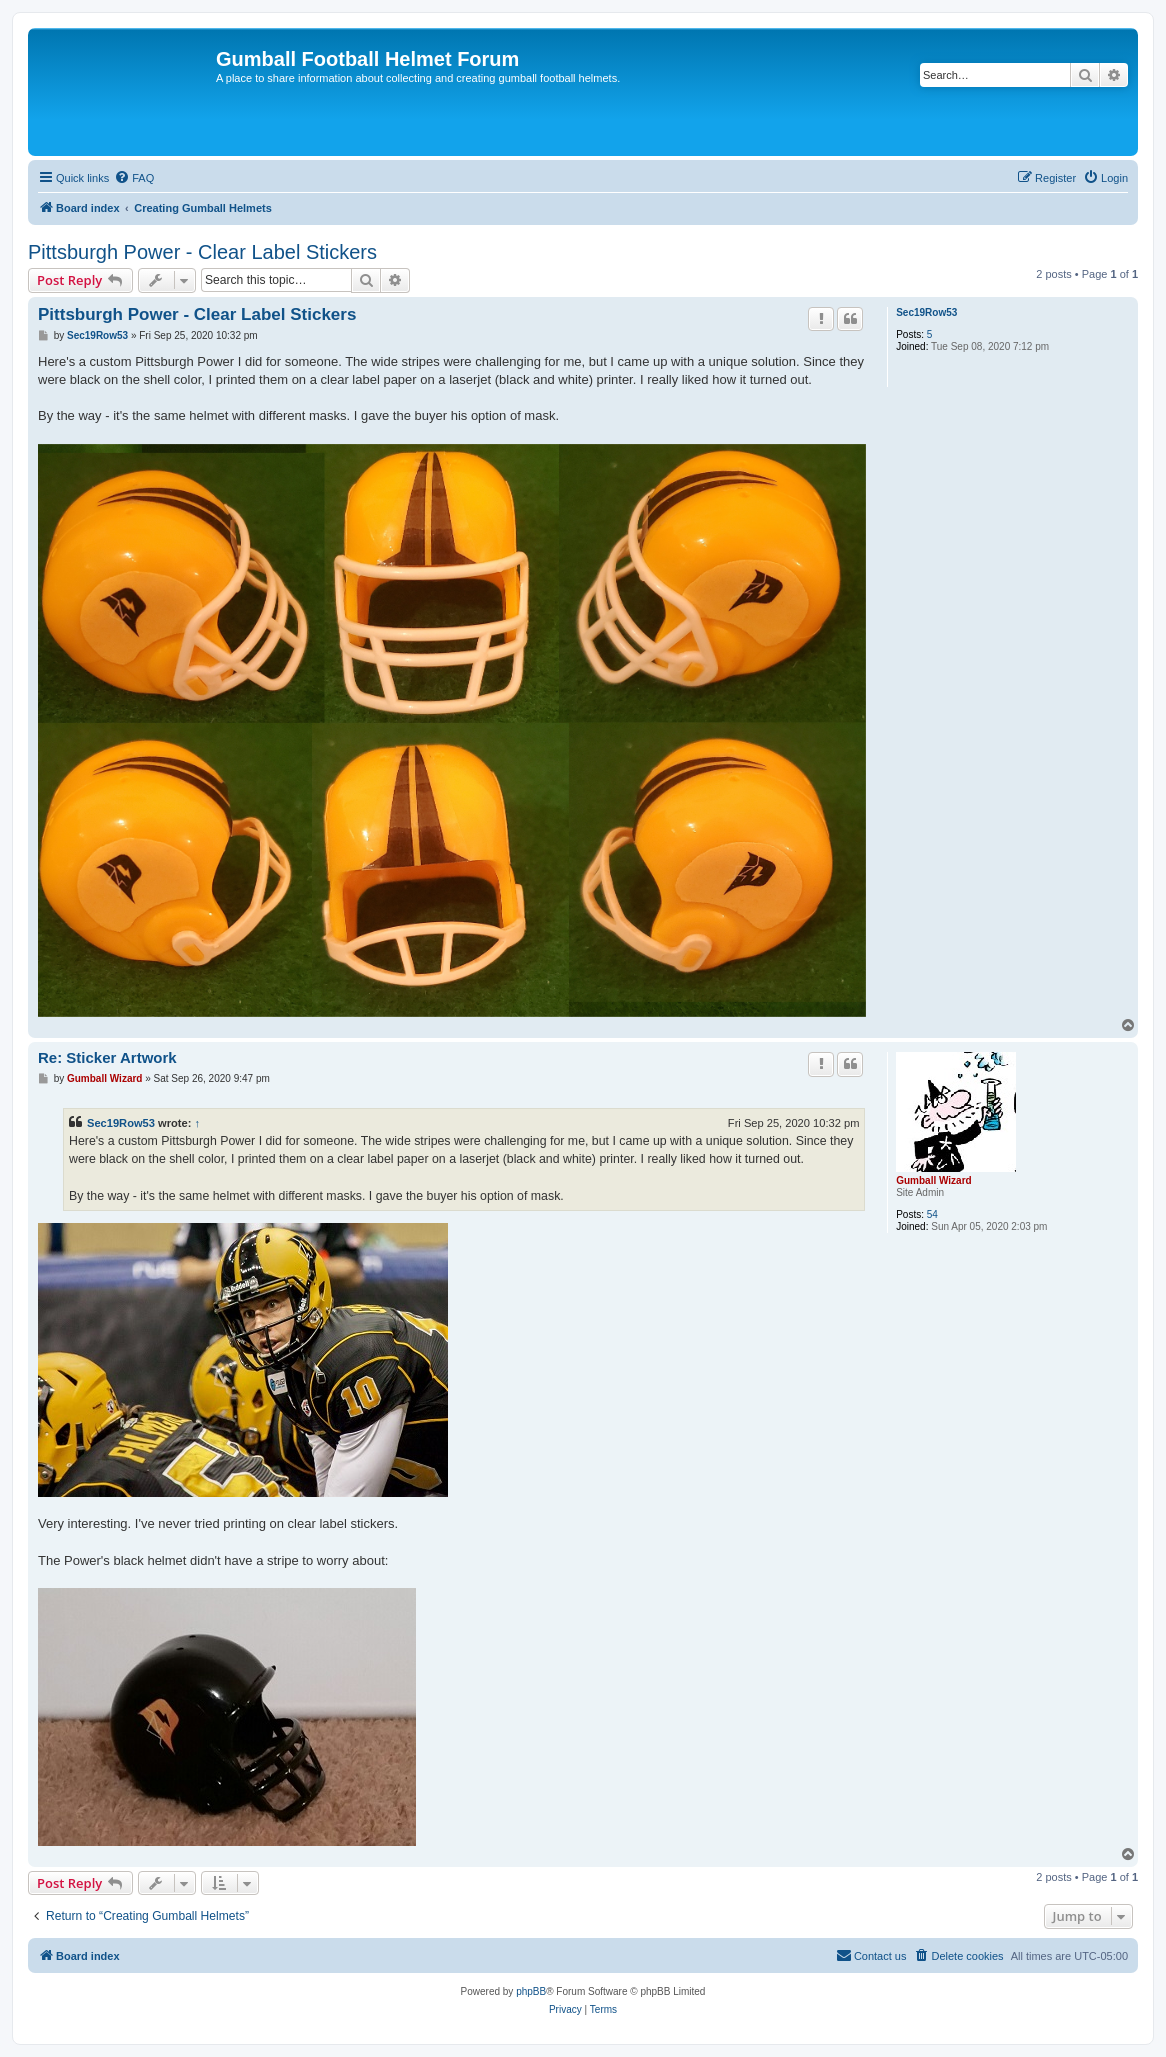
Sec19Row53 (926, 312)
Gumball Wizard (933, 1180)
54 (932, 1214)
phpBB (531, 1991)
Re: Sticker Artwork (107, 1057)
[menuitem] (134, 178)
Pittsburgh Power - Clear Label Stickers (202, 252)
